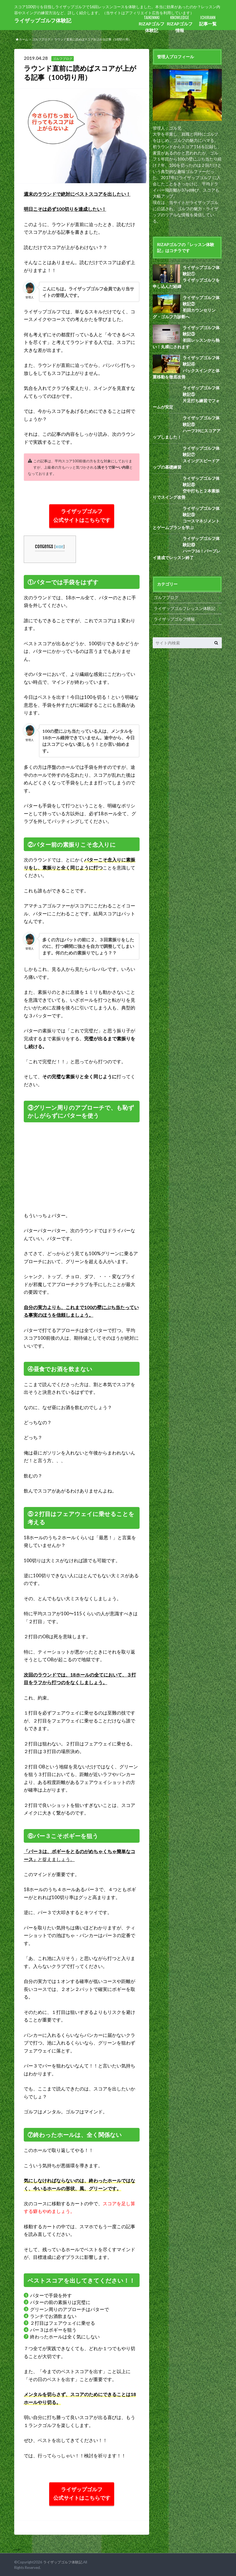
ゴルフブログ (166, 591)
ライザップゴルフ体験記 (41, 20)
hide (60, 546)
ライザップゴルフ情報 (174, 613)
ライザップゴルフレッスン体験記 (184, 602)
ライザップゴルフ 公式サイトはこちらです (81, 515)
